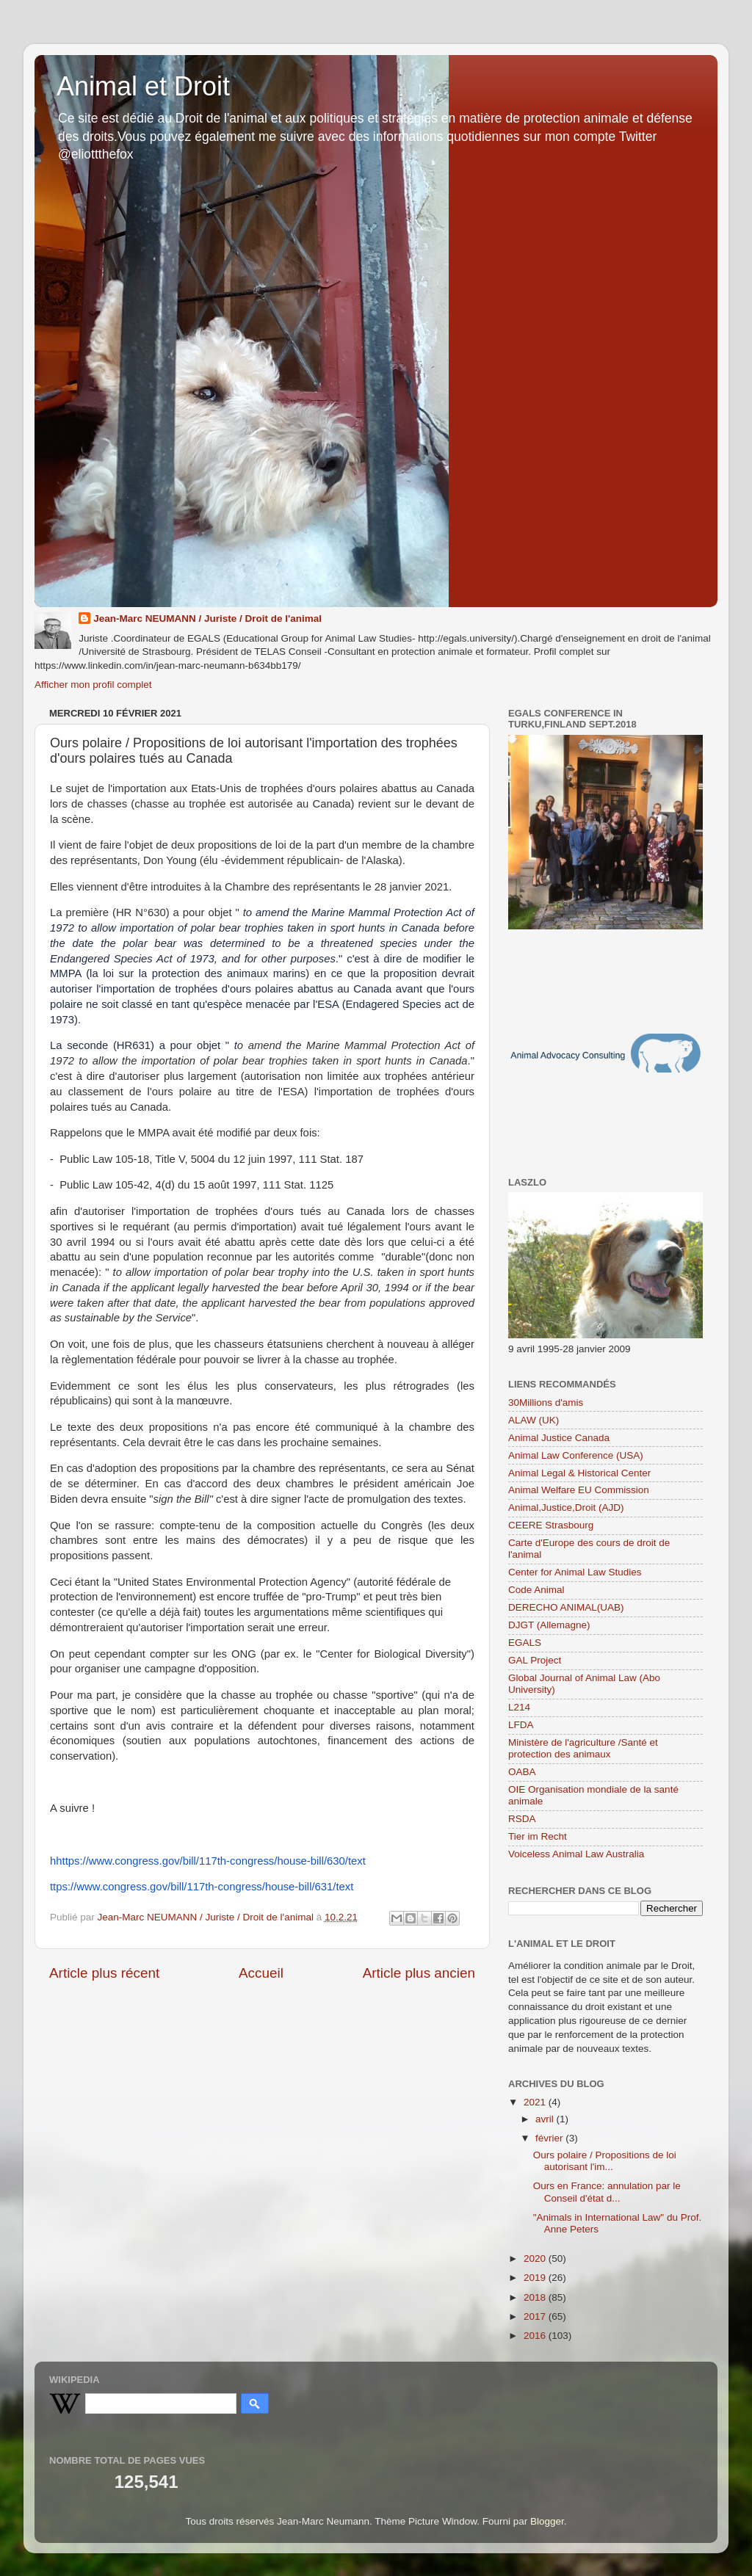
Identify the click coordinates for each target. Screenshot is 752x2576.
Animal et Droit (143, 86)
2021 (536, 2102)
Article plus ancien (419, 1973)
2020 (536, 2258)
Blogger (547, 2521)
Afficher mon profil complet (93, 684)
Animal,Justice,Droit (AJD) (566, 1507)
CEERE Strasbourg (550, 1525)
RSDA (522, 1818)
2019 (536, 2277)
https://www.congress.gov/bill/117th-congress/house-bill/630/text (211, 1861)
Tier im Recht (537, 1836)
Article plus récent (104, 1973)
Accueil (261, 1973)
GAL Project (534, 1660)
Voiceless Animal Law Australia (576, 1854)
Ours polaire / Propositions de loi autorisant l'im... (604, 2160)
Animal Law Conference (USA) (575, 1455)
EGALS (524, 1642)
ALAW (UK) (533, 1420)
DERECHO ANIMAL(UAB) (566, 1607)
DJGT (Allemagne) (549, 1624)
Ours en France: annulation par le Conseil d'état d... (607, 2191)
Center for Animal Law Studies (575, 1572)
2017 (536, 2316)
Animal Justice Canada (559, 1437)
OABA (522, 1771)
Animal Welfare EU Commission (578, 1489)
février (550, 2138)
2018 (536, 2297)
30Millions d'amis (545, 1402)
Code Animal (536, 1589)
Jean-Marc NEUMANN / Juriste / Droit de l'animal (207, 618)
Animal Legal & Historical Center (579, 1473)
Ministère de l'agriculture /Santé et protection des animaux (583, 1748)
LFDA (521, 1724)
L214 (519, 1707)
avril (546, 2119)
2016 (536, 2335)
